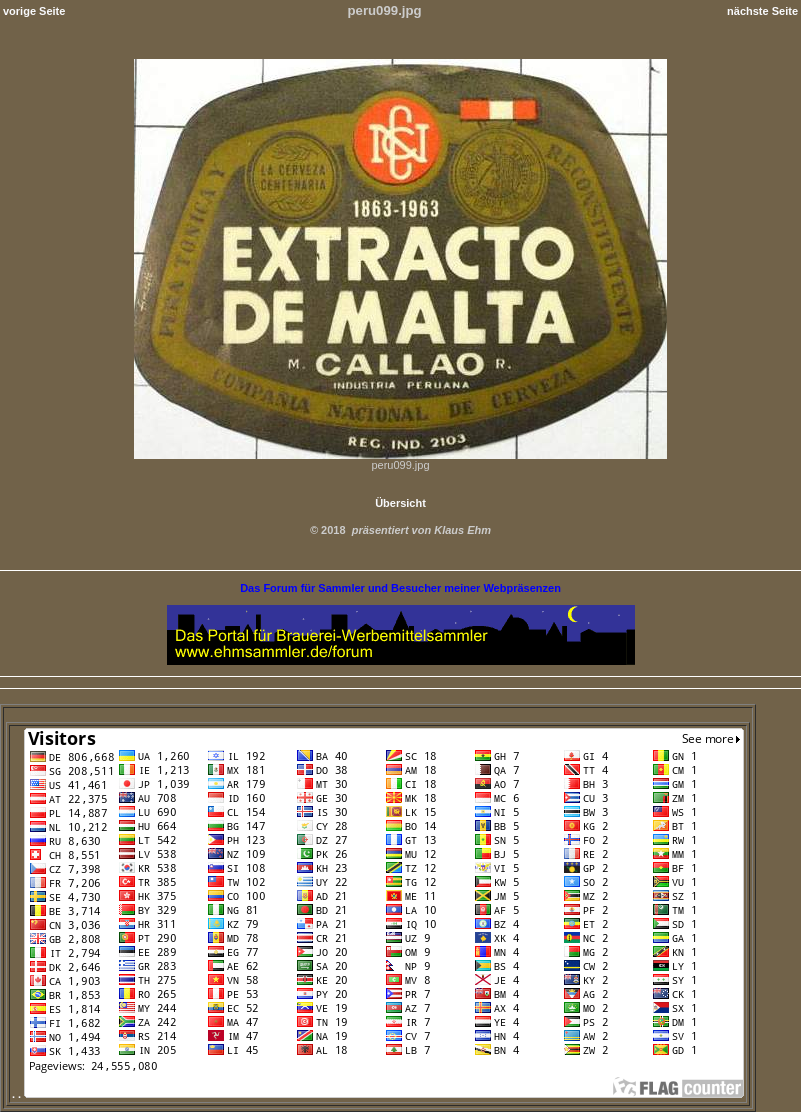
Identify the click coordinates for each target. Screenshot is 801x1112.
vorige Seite (34, 11)
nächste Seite (762, 11)
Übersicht (400, 503)
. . (378, 1094)
